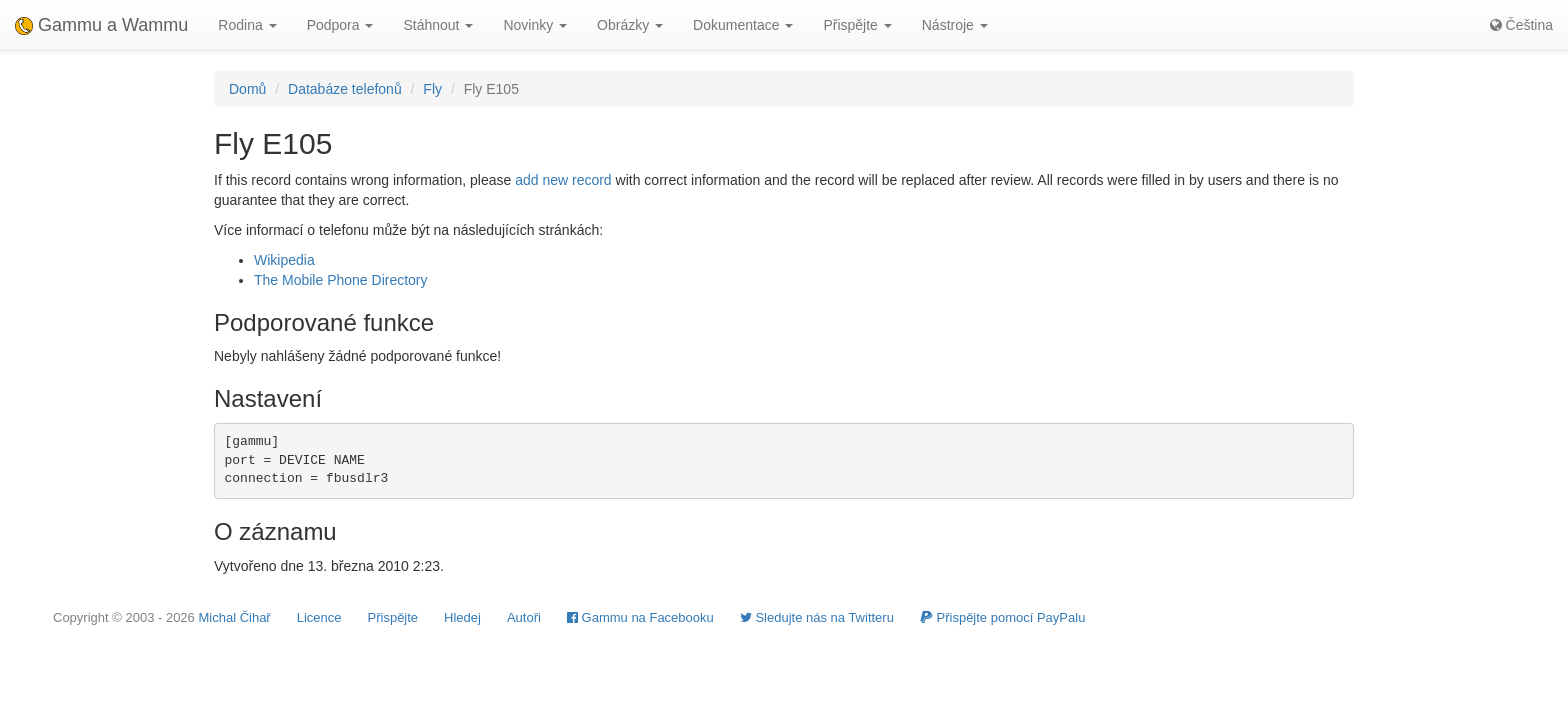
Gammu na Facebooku (640, 617)
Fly (432, 89)
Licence (319, 617)
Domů (247, 89)
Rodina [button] (247, 25)
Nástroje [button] (955, 25)
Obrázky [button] (630, 25)
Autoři (524, 617)
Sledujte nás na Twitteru (817, 617)
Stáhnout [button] (438, 25)
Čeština (1521, 25)
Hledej (462, 617)
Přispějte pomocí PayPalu (1002, 617)
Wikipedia (284, 260)
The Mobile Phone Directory (341, 280)
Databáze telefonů (345, 89)
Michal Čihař (234, 617)
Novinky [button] (535, 25)
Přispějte (393, 617)
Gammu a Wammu (101, 25)
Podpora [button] (340, 25)
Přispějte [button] (857, 25)
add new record (563, 180)
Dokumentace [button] (743, 25)
